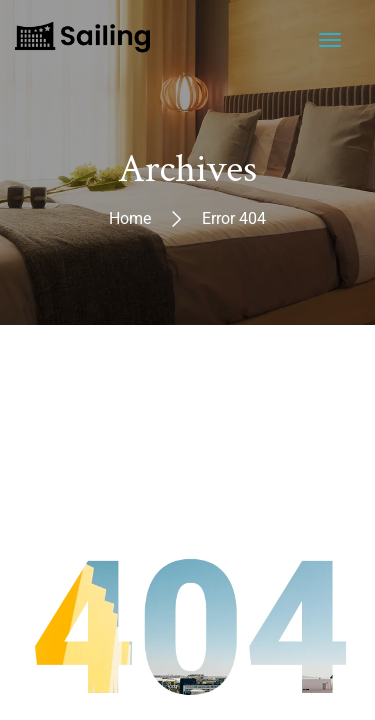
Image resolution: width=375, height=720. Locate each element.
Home (130, 217)
